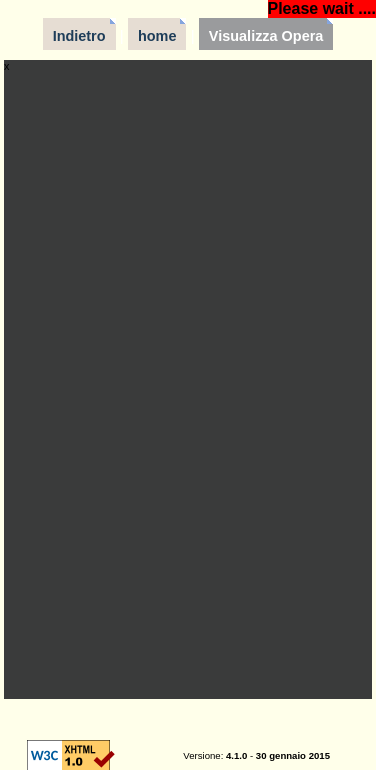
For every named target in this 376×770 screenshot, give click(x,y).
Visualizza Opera (266, 36)
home (157, 36)
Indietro (79, 36)
